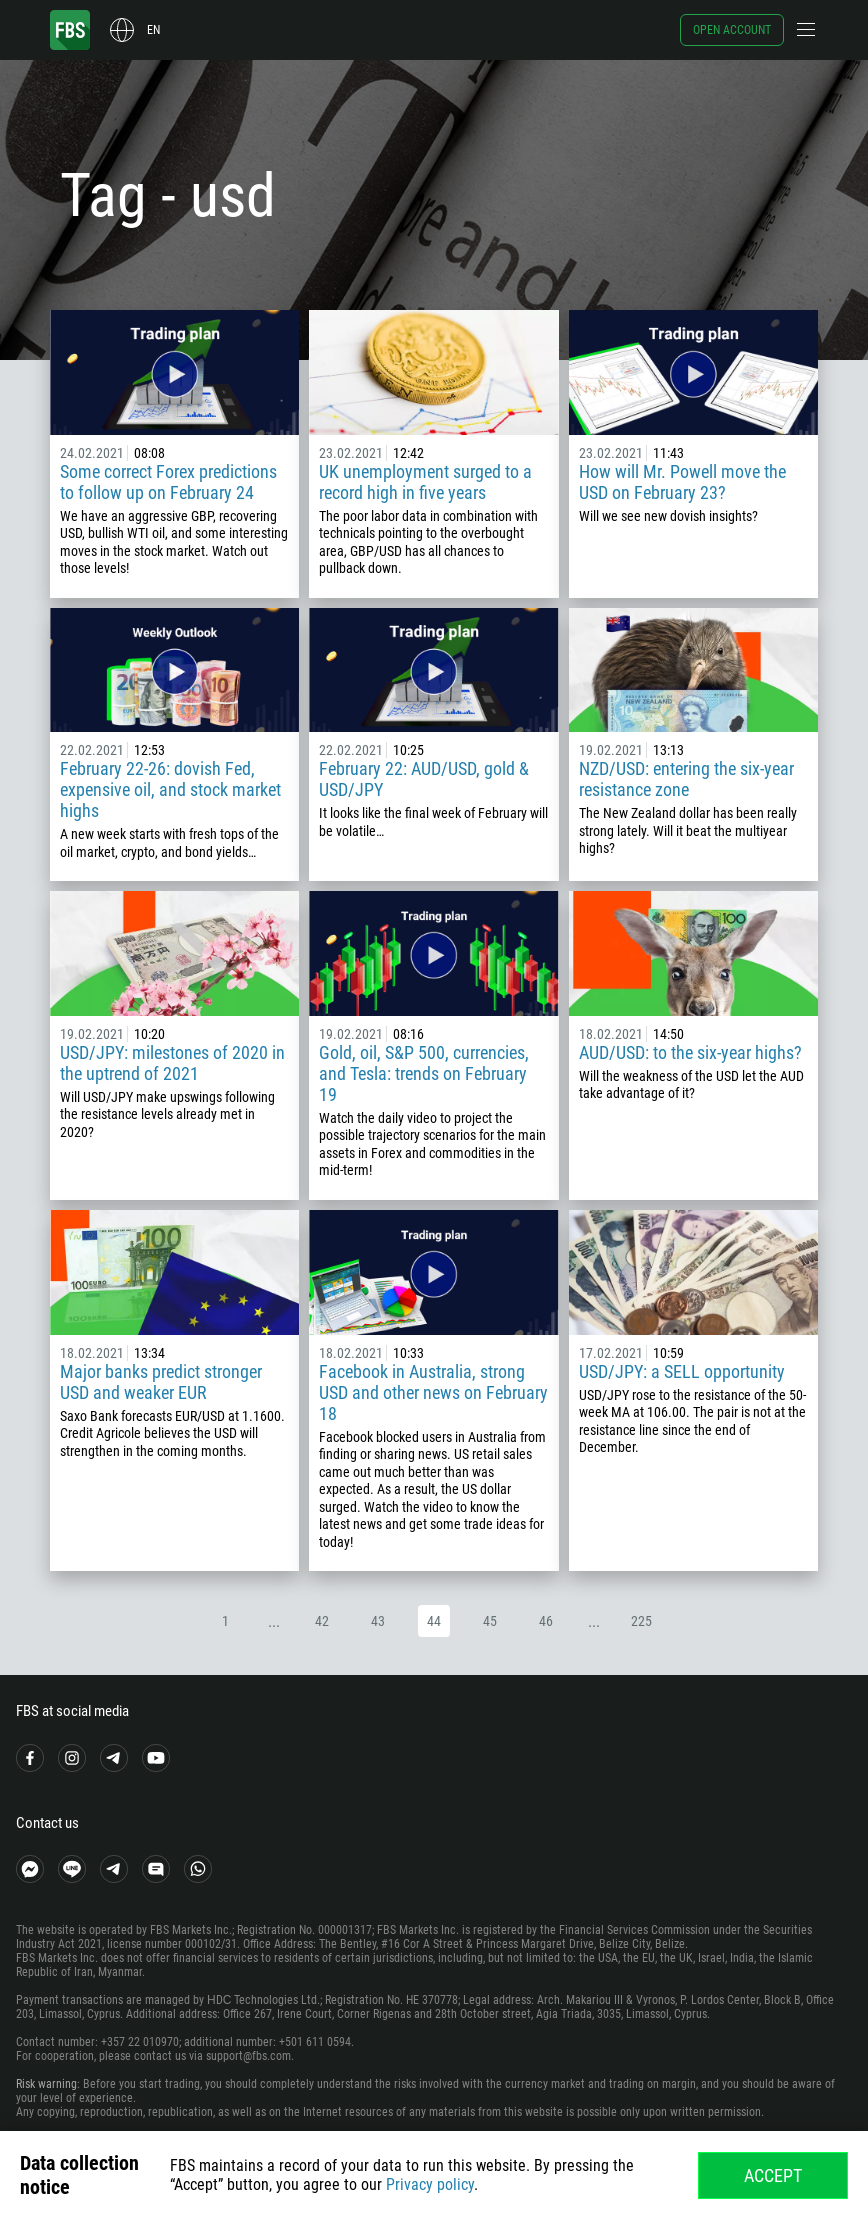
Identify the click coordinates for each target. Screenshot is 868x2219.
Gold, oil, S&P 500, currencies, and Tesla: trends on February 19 (424, 1073)
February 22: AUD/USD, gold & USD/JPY (424, 779)
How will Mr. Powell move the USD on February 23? (682, 482)
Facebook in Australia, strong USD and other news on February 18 (433, 1392)
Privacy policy (430, 2184)
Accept (773, 2175)
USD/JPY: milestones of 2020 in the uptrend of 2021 (172, 1063)
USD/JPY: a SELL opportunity (682, 1371)
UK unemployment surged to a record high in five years (425, 482)
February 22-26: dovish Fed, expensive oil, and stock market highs (170, 789)
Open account (732, 30)
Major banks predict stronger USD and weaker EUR (161, 1382)
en (153, 30)
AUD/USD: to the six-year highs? (690, 1052)
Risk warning (46, 2084)
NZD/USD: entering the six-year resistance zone (686, 779)
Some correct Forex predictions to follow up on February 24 (168, 482)
